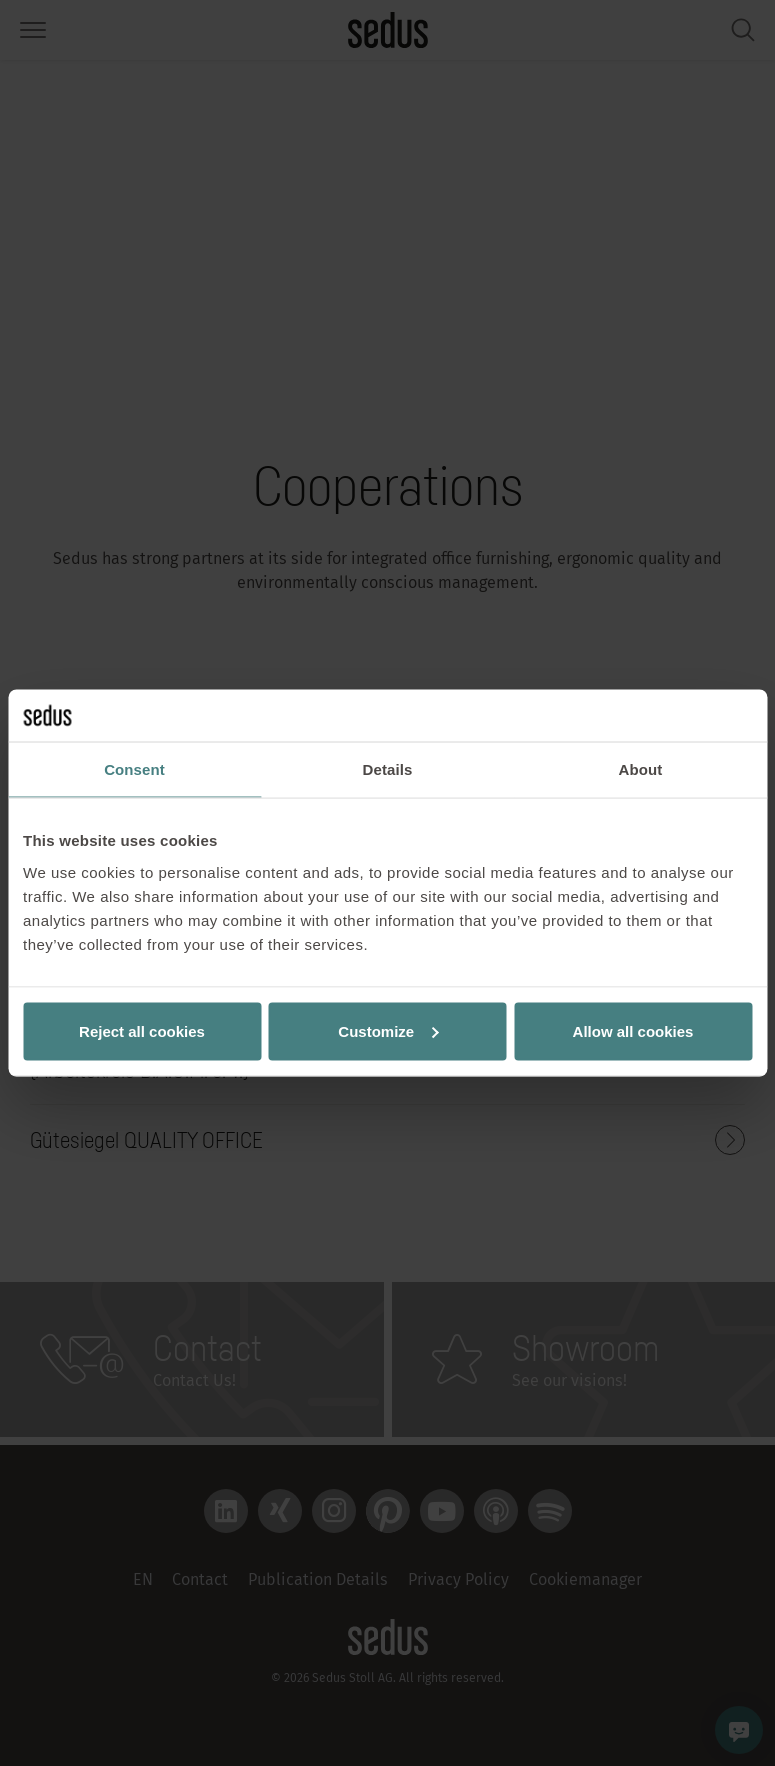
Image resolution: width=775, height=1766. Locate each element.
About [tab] (641, 769)
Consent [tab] (134, 769)
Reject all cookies (142, 1030)
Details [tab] (388, 769)
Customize (388, 1030)
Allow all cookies (633, 1030)
